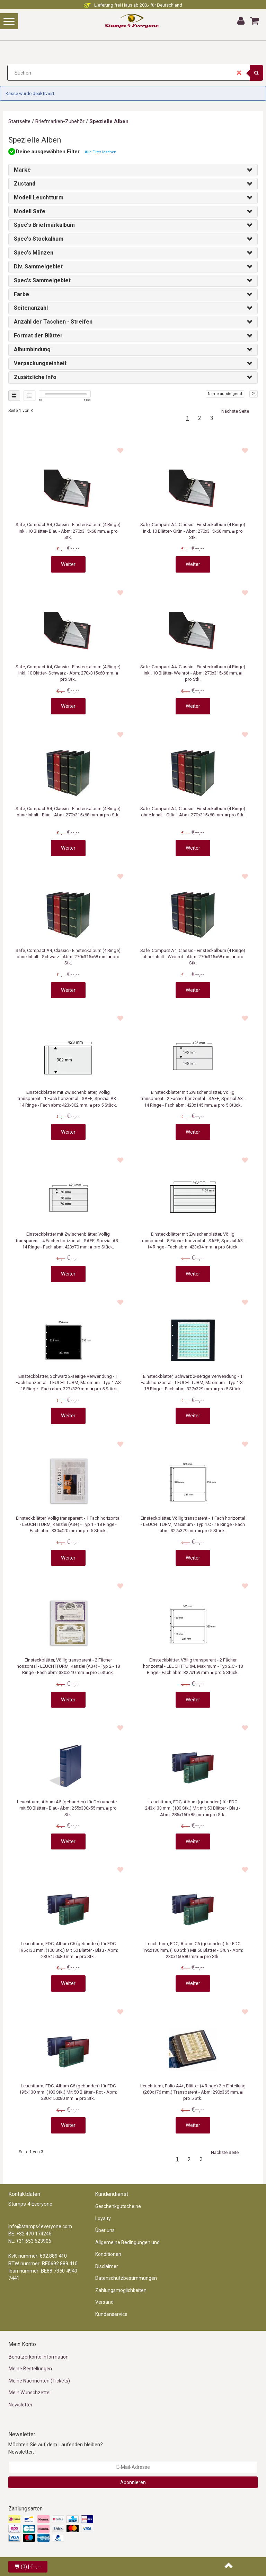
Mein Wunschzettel (30, 2392)
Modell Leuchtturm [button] (38, 197)
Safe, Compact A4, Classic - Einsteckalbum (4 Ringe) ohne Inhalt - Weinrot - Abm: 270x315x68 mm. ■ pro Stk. (192, 956)
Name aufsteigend (225, 394)
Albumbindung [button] (32, 349)
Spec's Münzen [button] (33, 252)
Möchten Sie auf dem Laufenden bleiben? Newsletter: (55, 2448)
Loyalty (103, 2218)
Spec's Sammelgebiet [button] (42, 280)
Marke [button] (22, 169)
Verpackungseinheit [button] (40, 363)
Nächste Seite (235, 411)
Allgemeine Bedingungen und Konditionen (127, 2248)
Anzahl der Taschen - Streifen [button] (53, 321)
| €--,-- (28, 2566)
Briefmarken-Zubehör (60, 121)
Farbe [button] (21, 294)
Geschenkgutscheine (118, 2206)
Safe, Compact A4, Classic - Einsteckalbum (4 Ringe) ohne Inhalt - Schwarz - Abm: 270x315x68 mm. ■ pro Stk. (68, 956)
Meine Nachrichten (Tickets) (39, 2381)
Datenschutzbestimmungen (126, 2278)
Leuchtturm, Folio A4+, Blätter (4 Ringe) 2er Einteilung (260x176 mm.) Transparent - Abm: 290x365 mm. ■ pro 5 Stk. (193, 2092)
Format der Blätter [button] (38, 335)
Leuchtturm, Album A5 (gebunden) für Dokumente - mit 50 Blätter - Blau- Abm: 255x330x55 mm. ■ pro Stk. (68, 1808)
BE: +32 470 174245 (30, 2233)
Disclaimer (106, 2266)
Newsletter (21, 2404)
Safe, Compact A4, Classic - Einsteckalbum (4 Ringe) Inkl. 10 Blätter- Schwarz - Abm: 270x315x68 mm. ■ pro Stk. (68, 673)
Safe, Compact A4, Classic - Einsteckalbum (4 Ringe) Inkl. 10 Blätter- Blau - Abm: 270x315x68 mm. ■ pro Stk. (68, 531)
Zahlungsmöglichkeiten (121, 2290)
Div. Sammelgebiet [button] (38, 266)
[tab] (133, 170)
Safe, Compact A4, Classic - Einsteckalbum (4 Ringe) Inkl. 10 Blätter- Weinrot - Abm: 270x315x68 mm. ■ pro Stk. (192, 673)
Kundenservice (111, 2314)
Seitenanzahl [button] (31, 307)
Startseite (19, 121)
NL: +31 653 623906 (29, 2241)
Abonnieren (133, 2482)
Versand (104, 2302)
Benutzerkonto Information (39, 2357)
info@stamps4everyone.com (40, 2226)
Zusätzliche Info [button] (35, 377)
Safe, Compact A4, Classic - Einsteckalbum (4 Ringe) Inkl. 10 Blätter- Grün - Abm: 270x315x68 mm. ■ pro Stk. (192, 531)
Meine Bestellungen (30, 2368)
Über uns (105, 2230)
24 (253, 394)
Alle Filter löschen (100, 151)
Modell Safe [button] (29, 211)
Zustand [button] (24, 183)
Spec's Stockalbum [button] (38, 238)
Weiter (68, 564)
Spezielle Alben (108, 121)
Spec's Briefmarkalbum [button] (44, 225)
